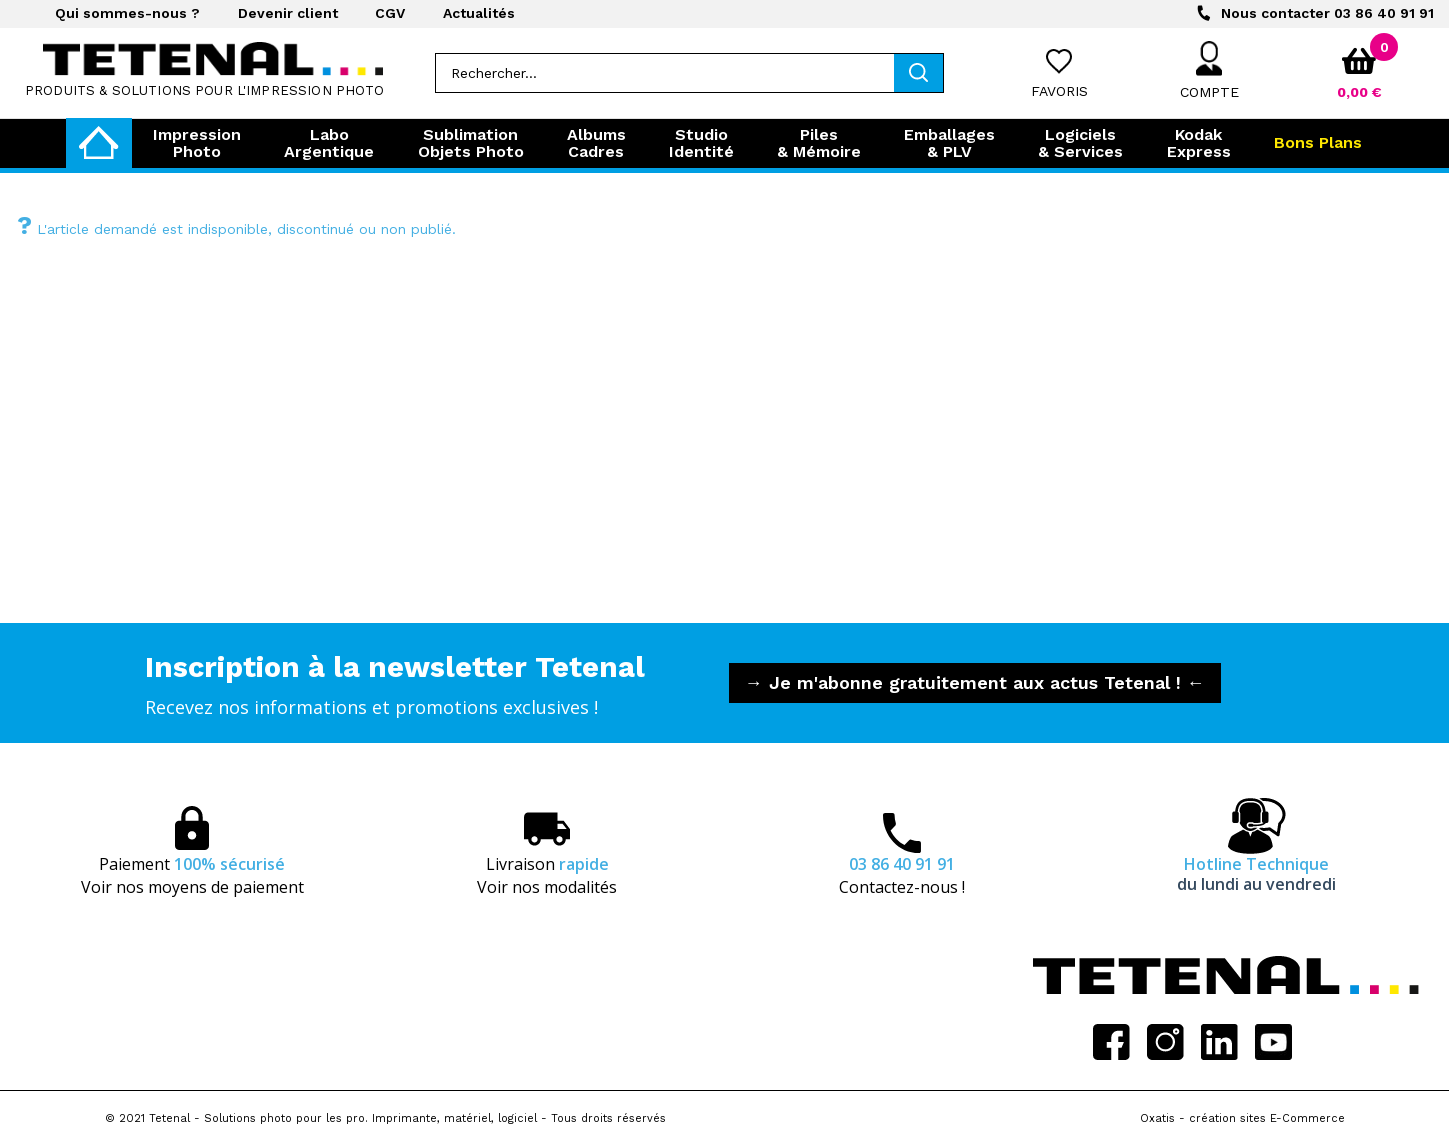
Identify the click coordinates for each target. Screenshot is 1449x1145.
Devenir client (288, 13)
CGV (390, 13)
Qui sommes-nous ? (127, 13)
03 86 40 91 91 (1327, 13)
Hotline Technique (1256, 874)
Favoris (1059, 91)
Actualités (479, 13)
